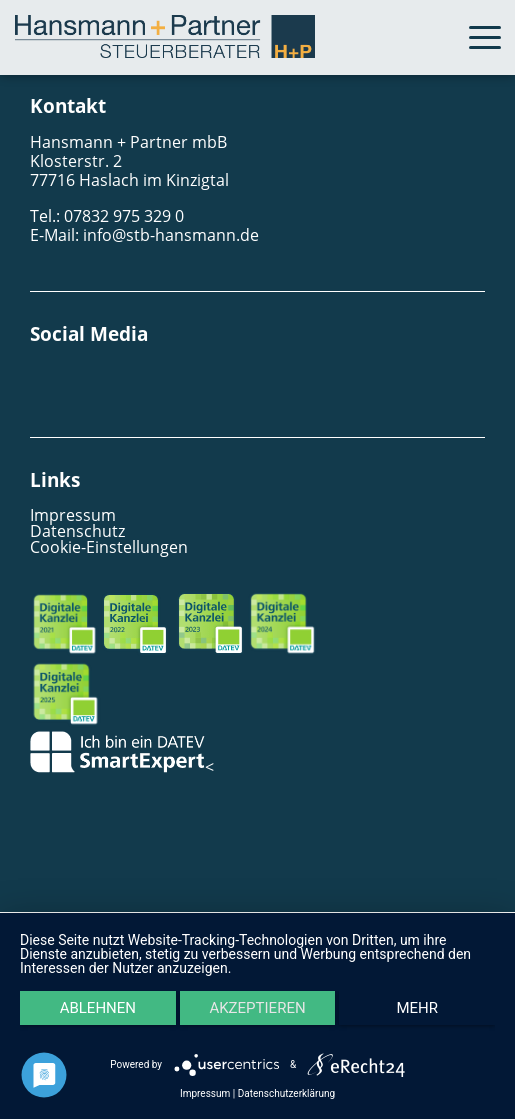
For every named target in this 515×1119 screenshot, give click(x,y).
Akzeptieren (257, 1008)
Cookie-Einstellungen (109, 547)
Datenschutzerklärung (286, 1094)
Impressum (73, 515)
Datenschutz (77, 531)
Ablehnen (98, 1008)
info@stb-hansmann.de (171, 235)
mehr (417, 1008)
